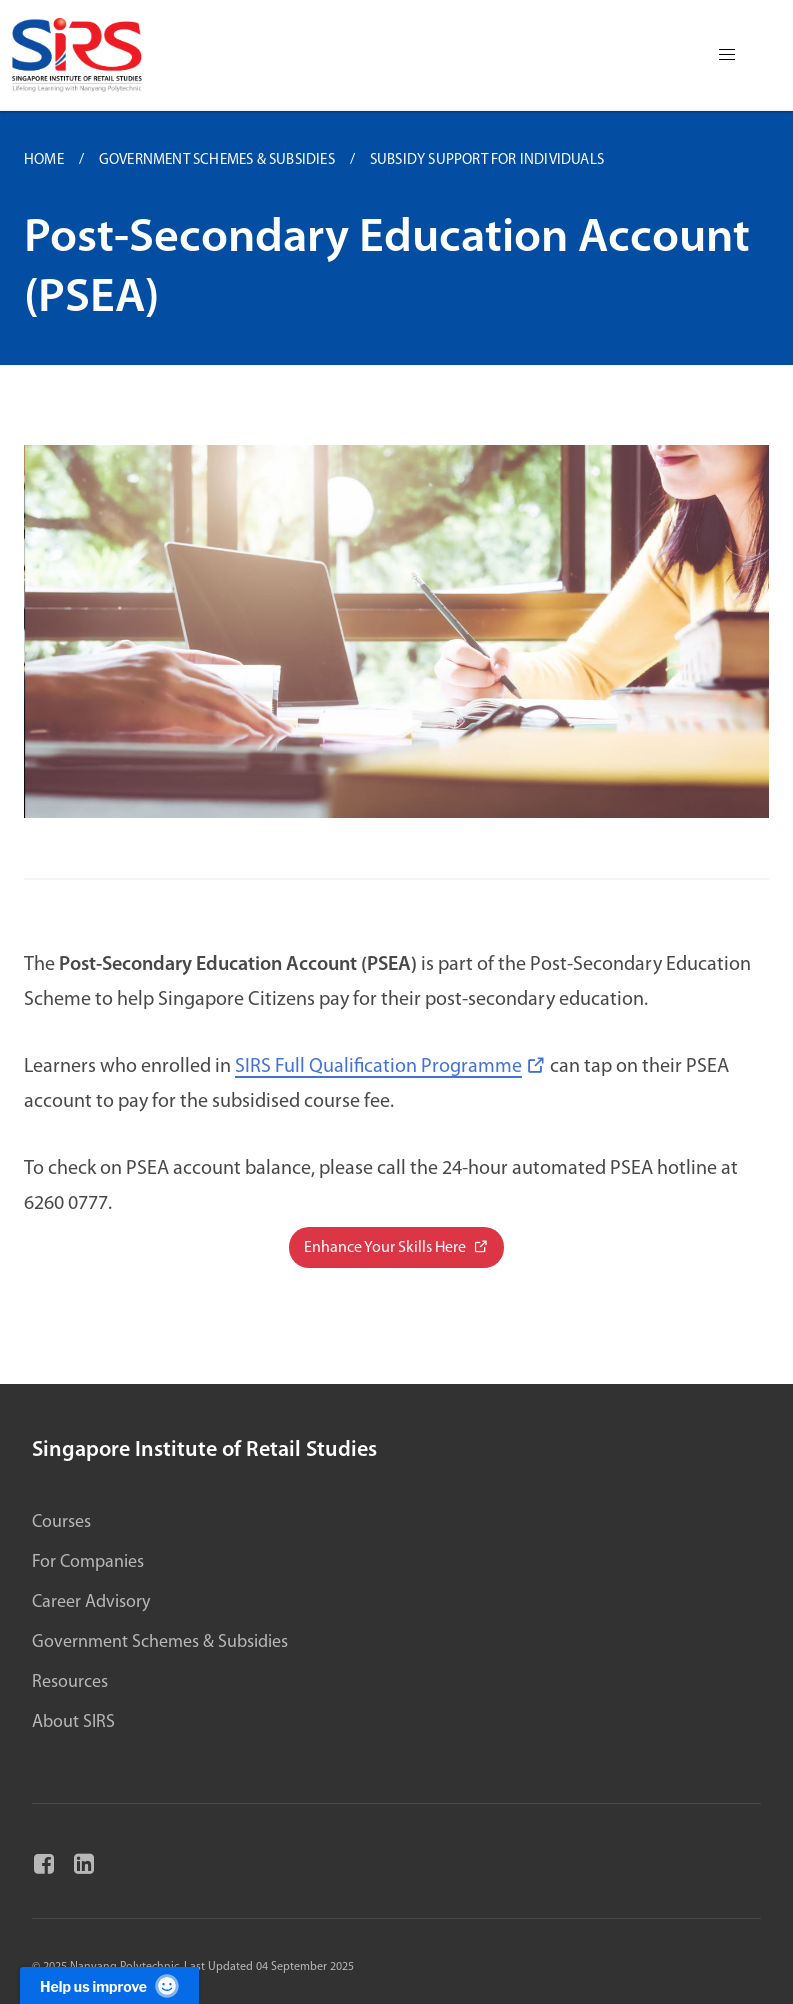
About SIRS (73, 1722)
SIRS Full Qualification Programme (378, 1067)
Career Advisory (91, 1602)
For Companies (88, 1562)
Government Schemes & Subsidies (160, 1642)
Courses (61, 1522)
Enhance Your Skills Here (386, 1248)
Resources (70, 1682)
